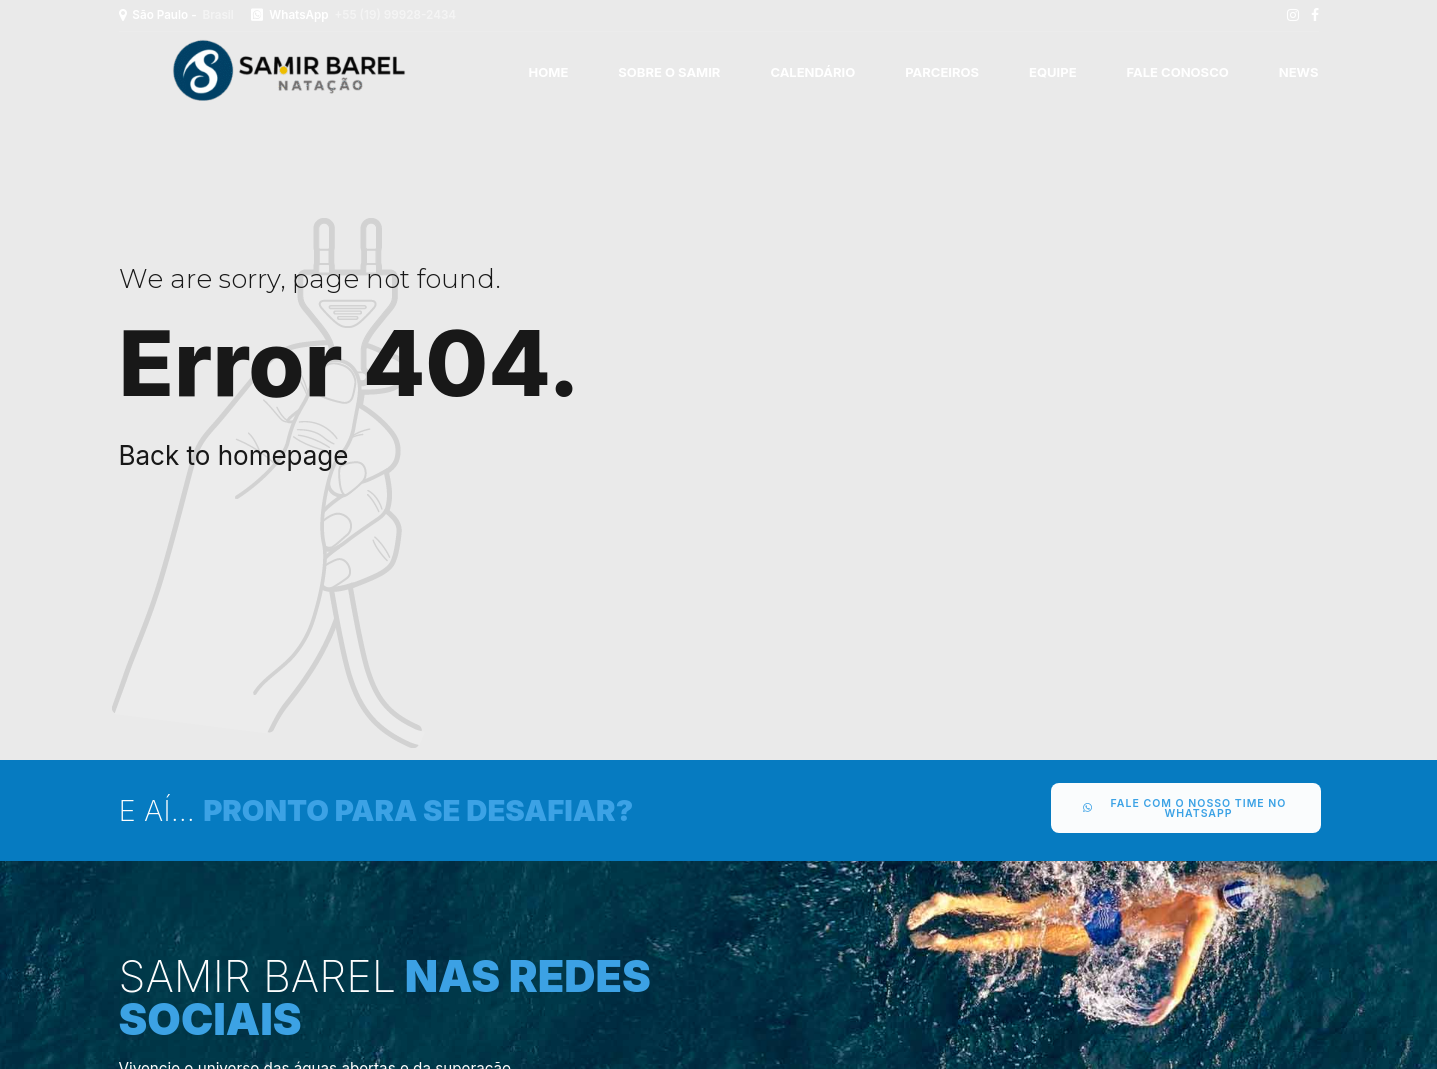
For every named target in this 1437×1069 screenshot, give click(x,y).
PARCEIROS (942, 72)
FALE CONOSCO (1178, 72)
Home (549, 72)
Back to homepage (234, 455)
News (1299, 72)
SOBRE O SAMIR (669, 72)
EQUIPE (1052, 72)
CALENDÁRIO (812, 72)
